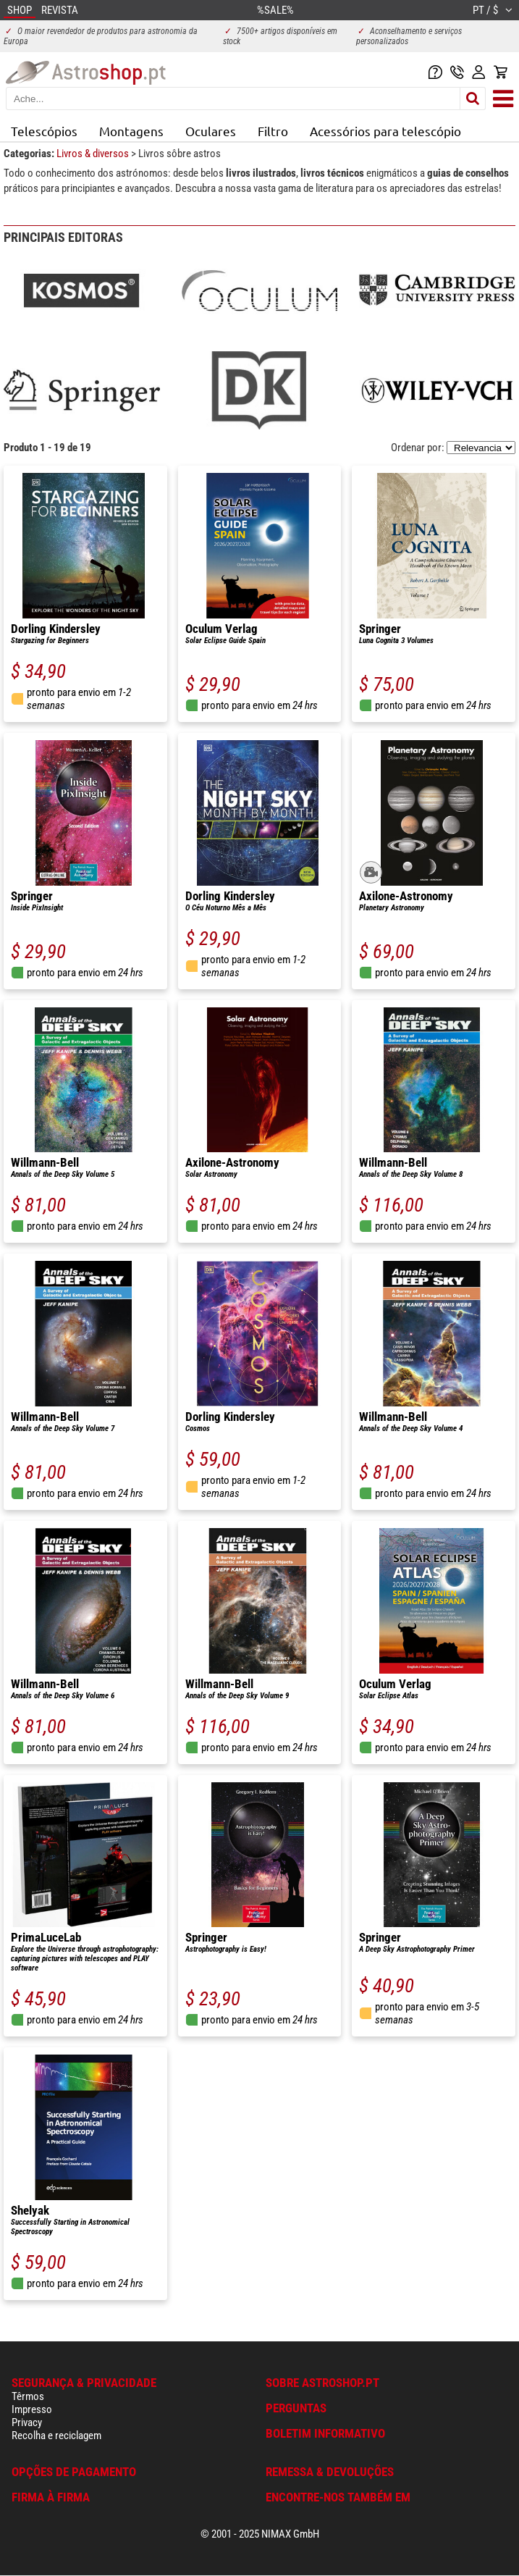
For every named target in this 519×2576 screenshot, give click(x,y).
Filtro (273, 130)
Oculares (210, 130)
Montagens (131, 130)
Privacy (27, 2422)
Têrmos (28, 2396)
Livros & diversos (93, 153)
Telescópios (44, 130)
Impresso (32, 2409)
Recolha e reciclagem (56, 2435)
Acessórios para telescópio (385, 130)
